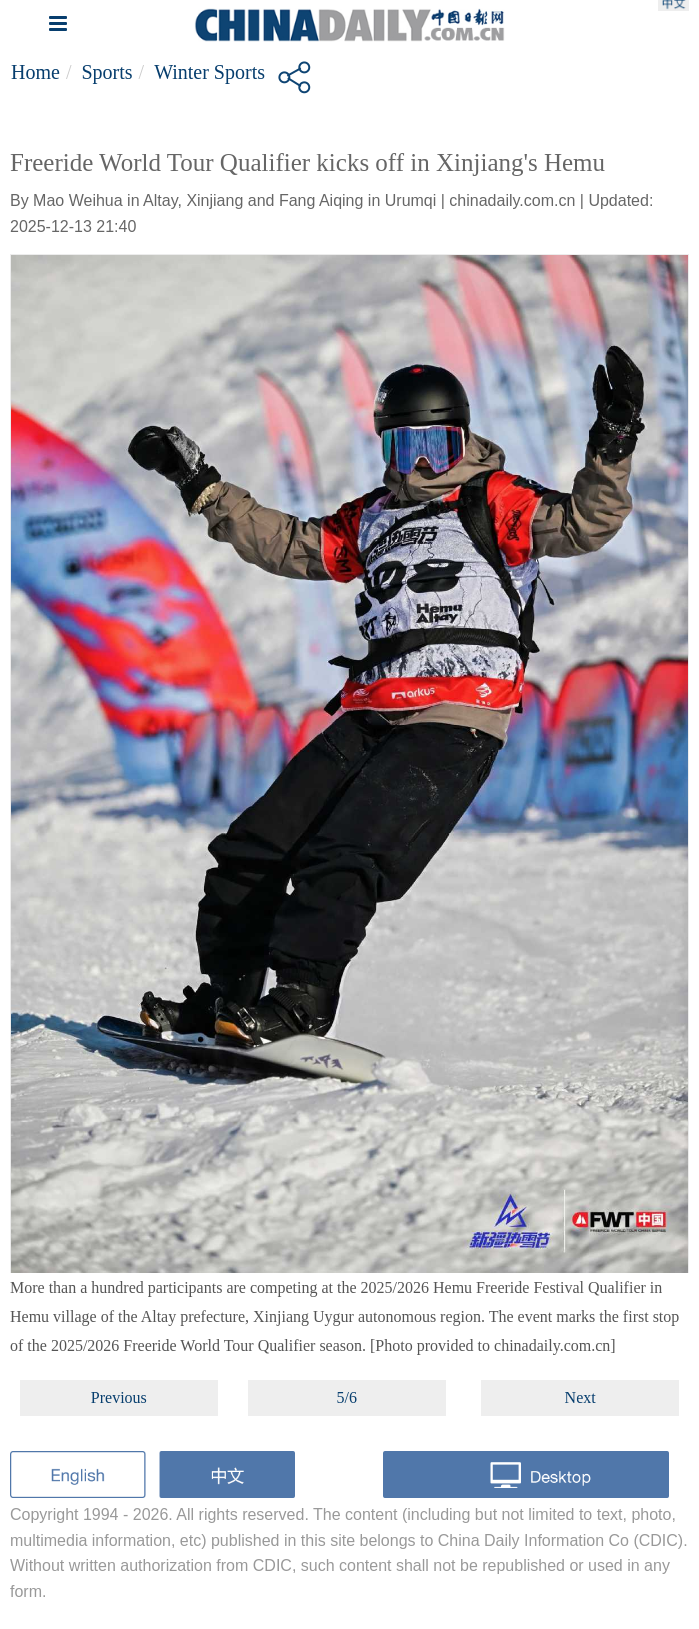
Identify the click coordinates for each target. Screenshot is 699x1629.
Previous (119, 1397)
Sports (106, 72)
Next (580, 1397)
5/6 (347, 1397)
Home (35, 72)
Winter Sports (209, 72)
